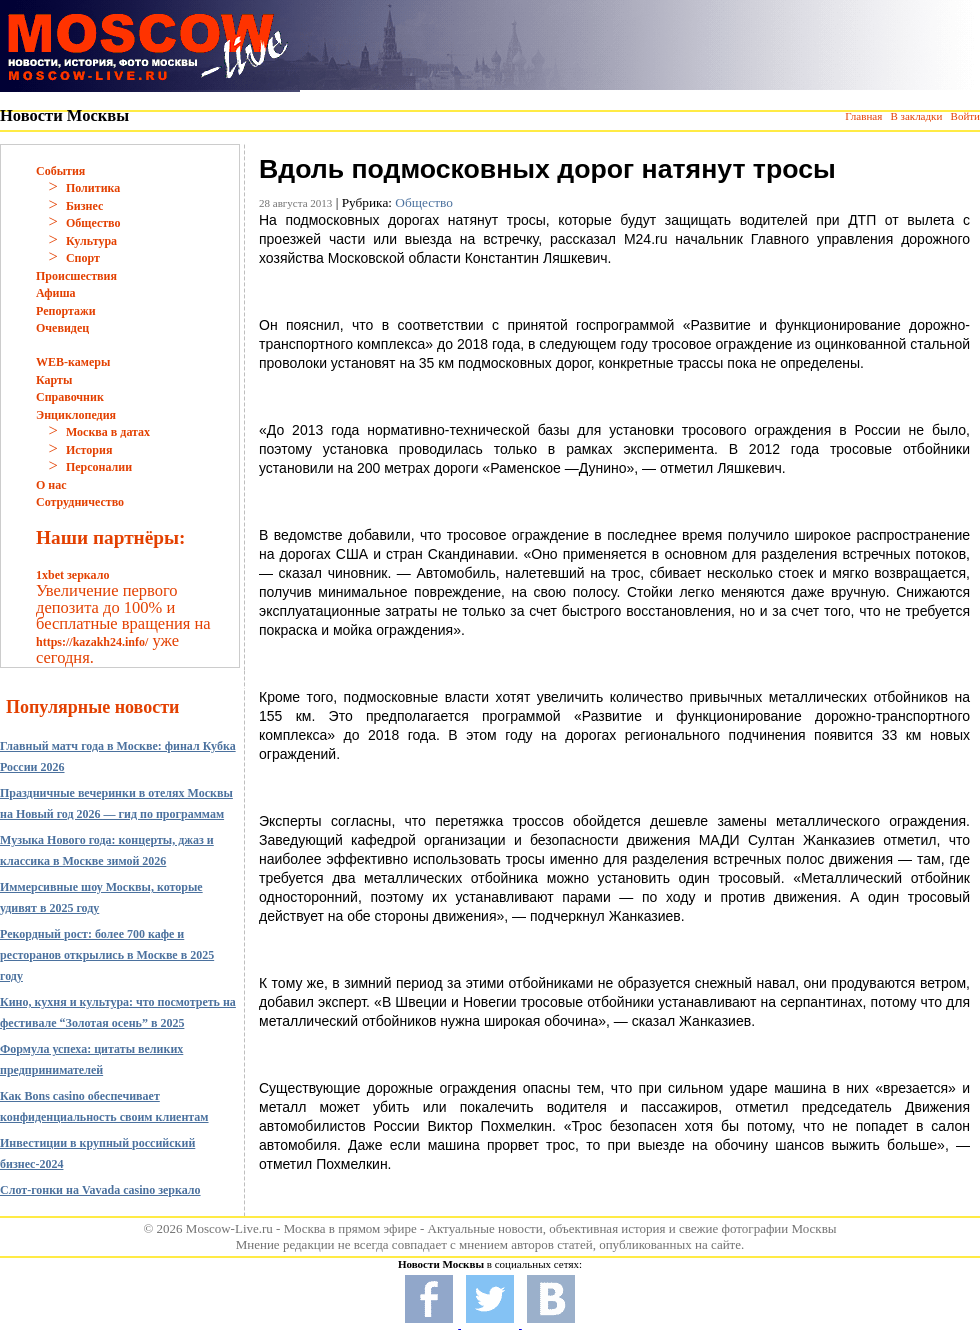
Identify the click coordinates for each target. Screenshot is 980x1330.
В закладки (916, 116)
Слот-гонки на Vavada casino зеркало (100, 1190)
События (60, 171)
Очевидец (62, 328)
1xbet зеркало (72, 575)
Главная (863, 116)
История (89, 450)
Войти (965, 116)
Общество (93, 223)
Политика (93, 188)
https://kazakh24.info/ (92, 642)
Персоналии (99, 467)
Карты (54, 380)
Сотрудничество (80, 502)
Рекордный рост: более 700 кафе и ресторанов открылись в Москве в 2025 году (107, 955)
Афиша (56, 293)
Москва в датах (108, 432)
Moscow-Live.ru (229, 1228)
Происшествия (76, 276)
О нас (51, 485)
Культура (91, 241)
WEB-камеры (73, 362)
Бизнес (84, 206)
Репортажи (66, 311)
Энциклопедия (76, 415)
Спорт (83, 258)
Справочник (70, 397)
